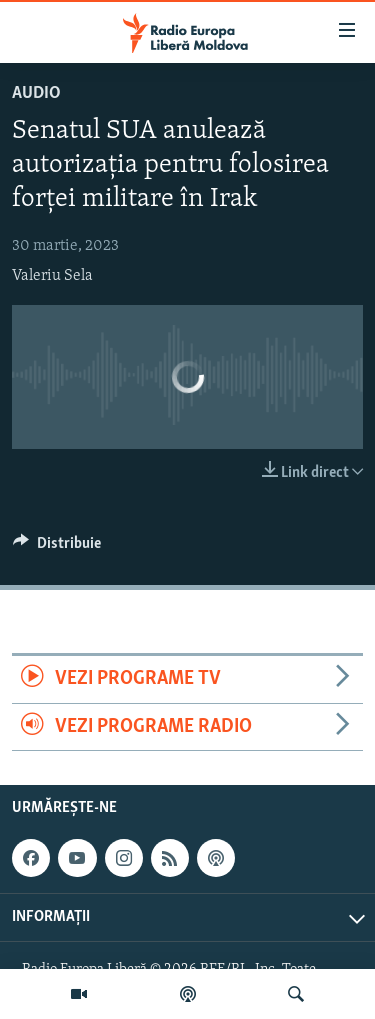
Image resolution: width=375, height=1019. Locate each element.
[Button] (57, 548)
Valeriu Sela (52, 276)
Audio (36, 93)
